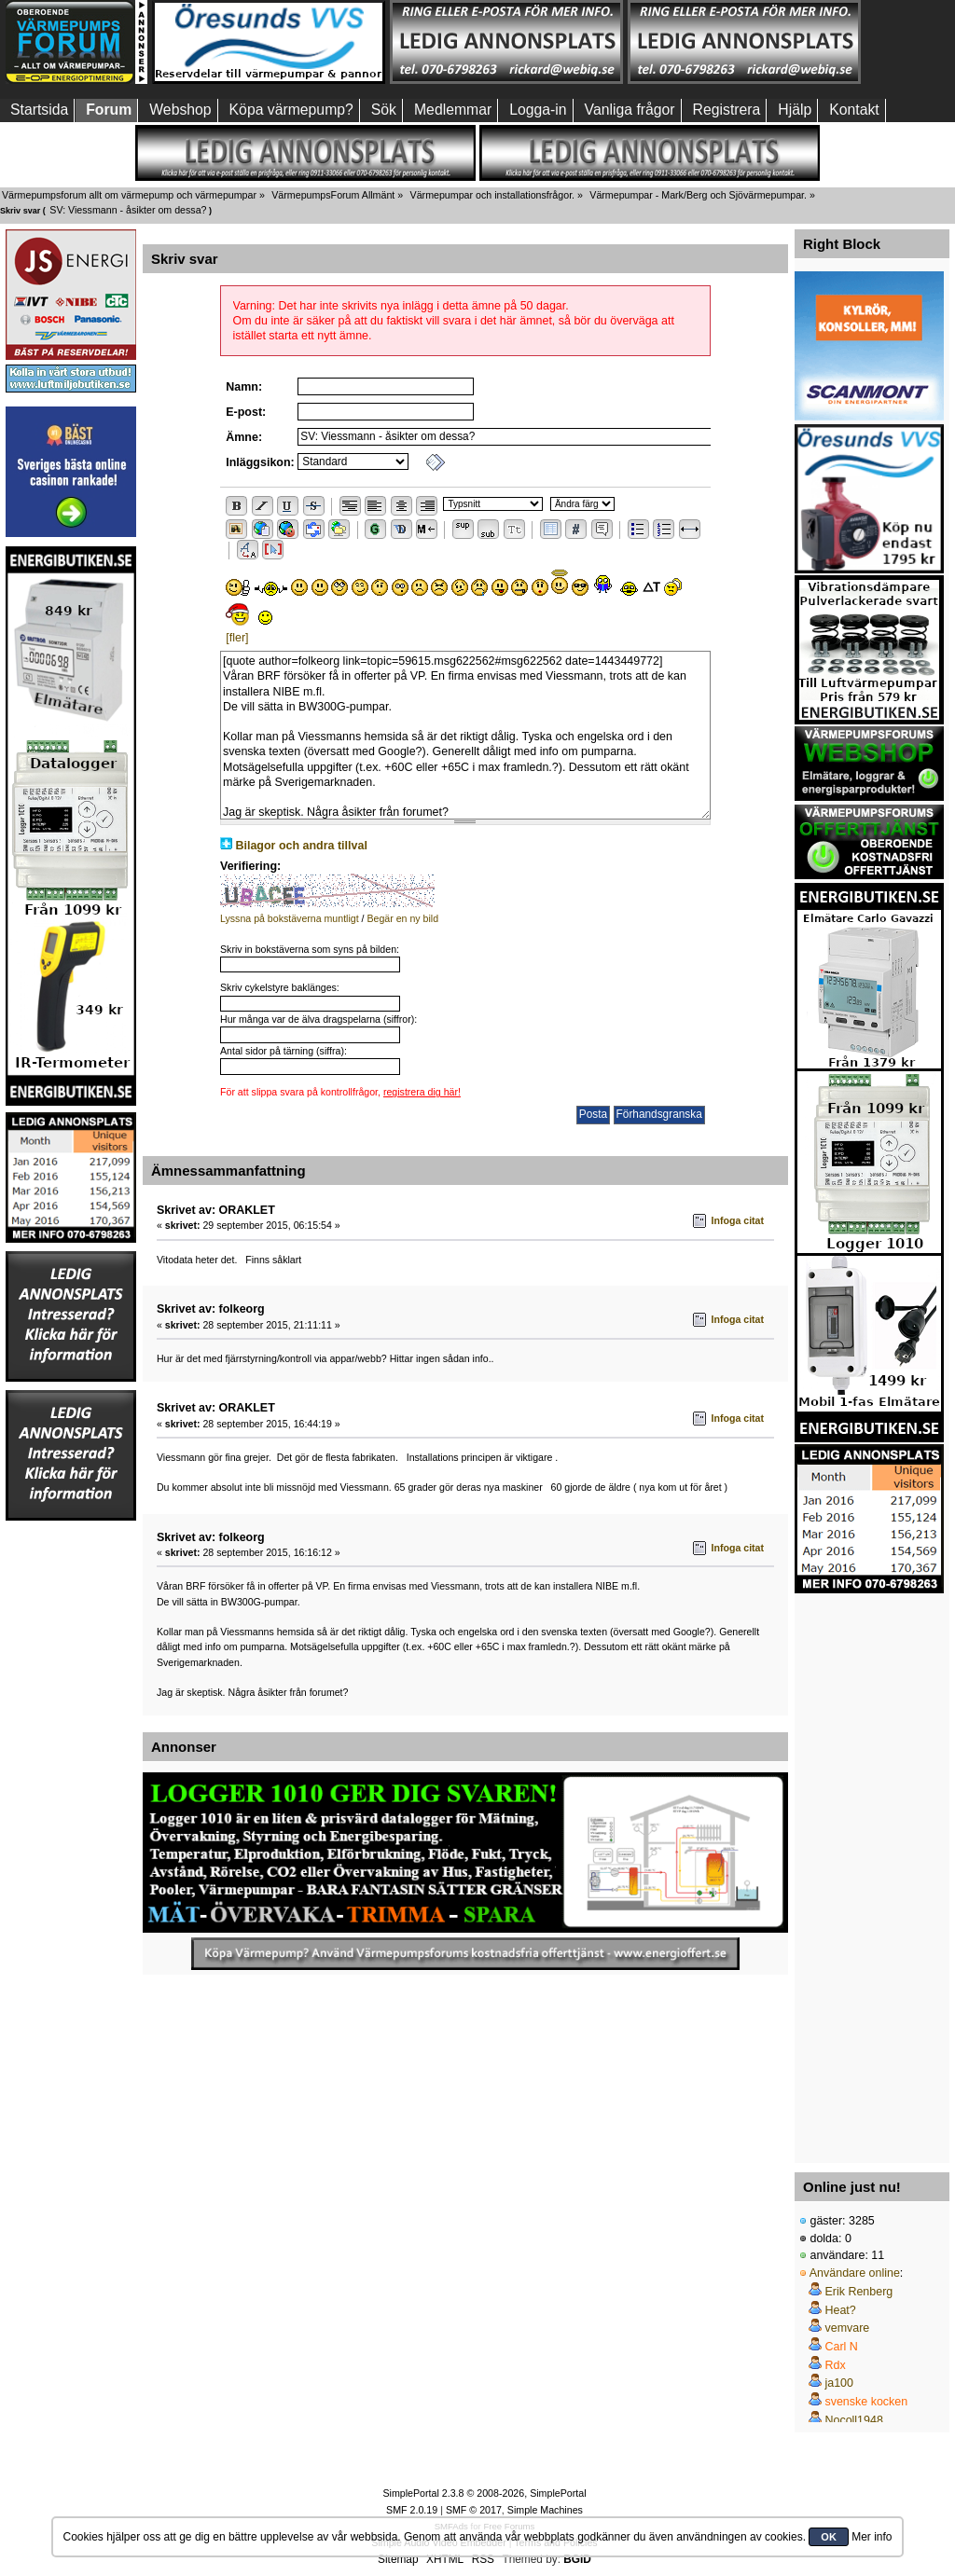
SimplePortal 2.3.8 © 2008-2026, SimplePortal (484, 2493)
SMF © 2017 (474, 2509)
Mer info (871, 2536)
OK (829, 2536)
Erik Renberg (858, 2291)
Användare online (855, 2273)
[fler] (237, 637)
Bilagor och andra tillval (301, 845)
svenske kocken (865, 2401)
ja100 (838, 2383)
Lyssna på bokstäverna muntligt (289, 918)
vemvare (846, 2328)
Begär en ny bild (402, 918)
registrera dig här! (422, 1091)
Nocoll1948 (853, 2420)
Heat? (839, 2310)
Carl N (840, 2346)
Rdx (834, 2365)
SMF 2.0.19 (411, 2509)
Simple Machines (545, 2509)
